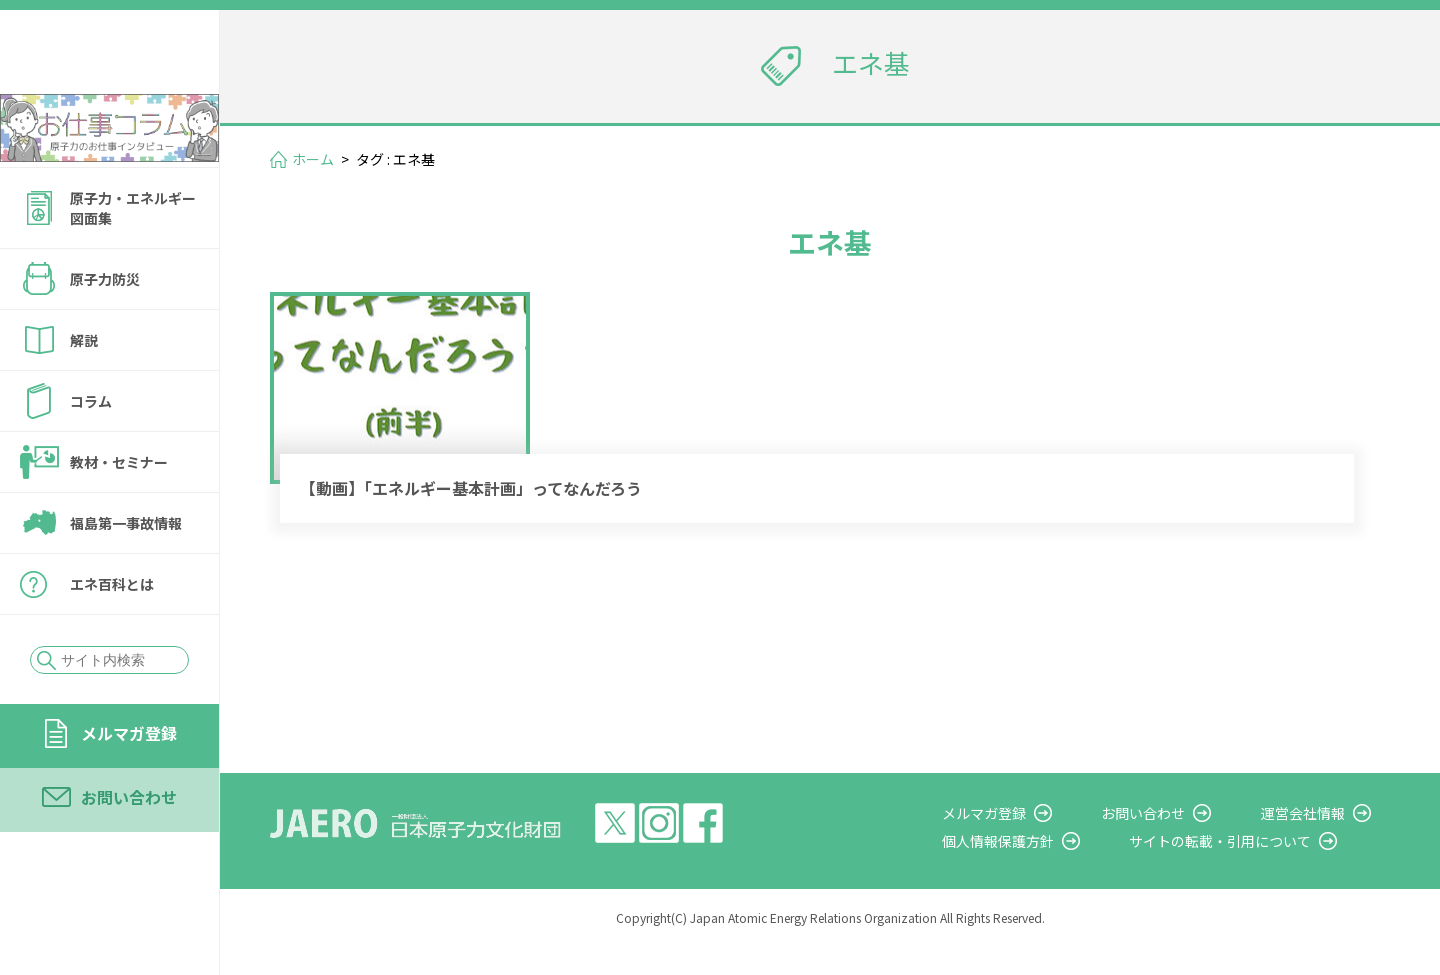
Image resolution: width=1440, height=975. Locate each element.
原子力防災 (105, 333)
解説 (84, 394)
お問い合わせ (129, 851)
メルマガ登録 (129, 787)
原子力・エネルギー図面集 (133, 262)
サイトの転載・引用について (1259, 870)
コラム (91, 455)
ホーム (313, 159)
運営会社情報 (1322, 841)
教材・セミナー (119, 516)
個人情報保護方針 (1056, 870)
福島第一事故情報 (126, 577)
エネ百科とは (112, 638)
